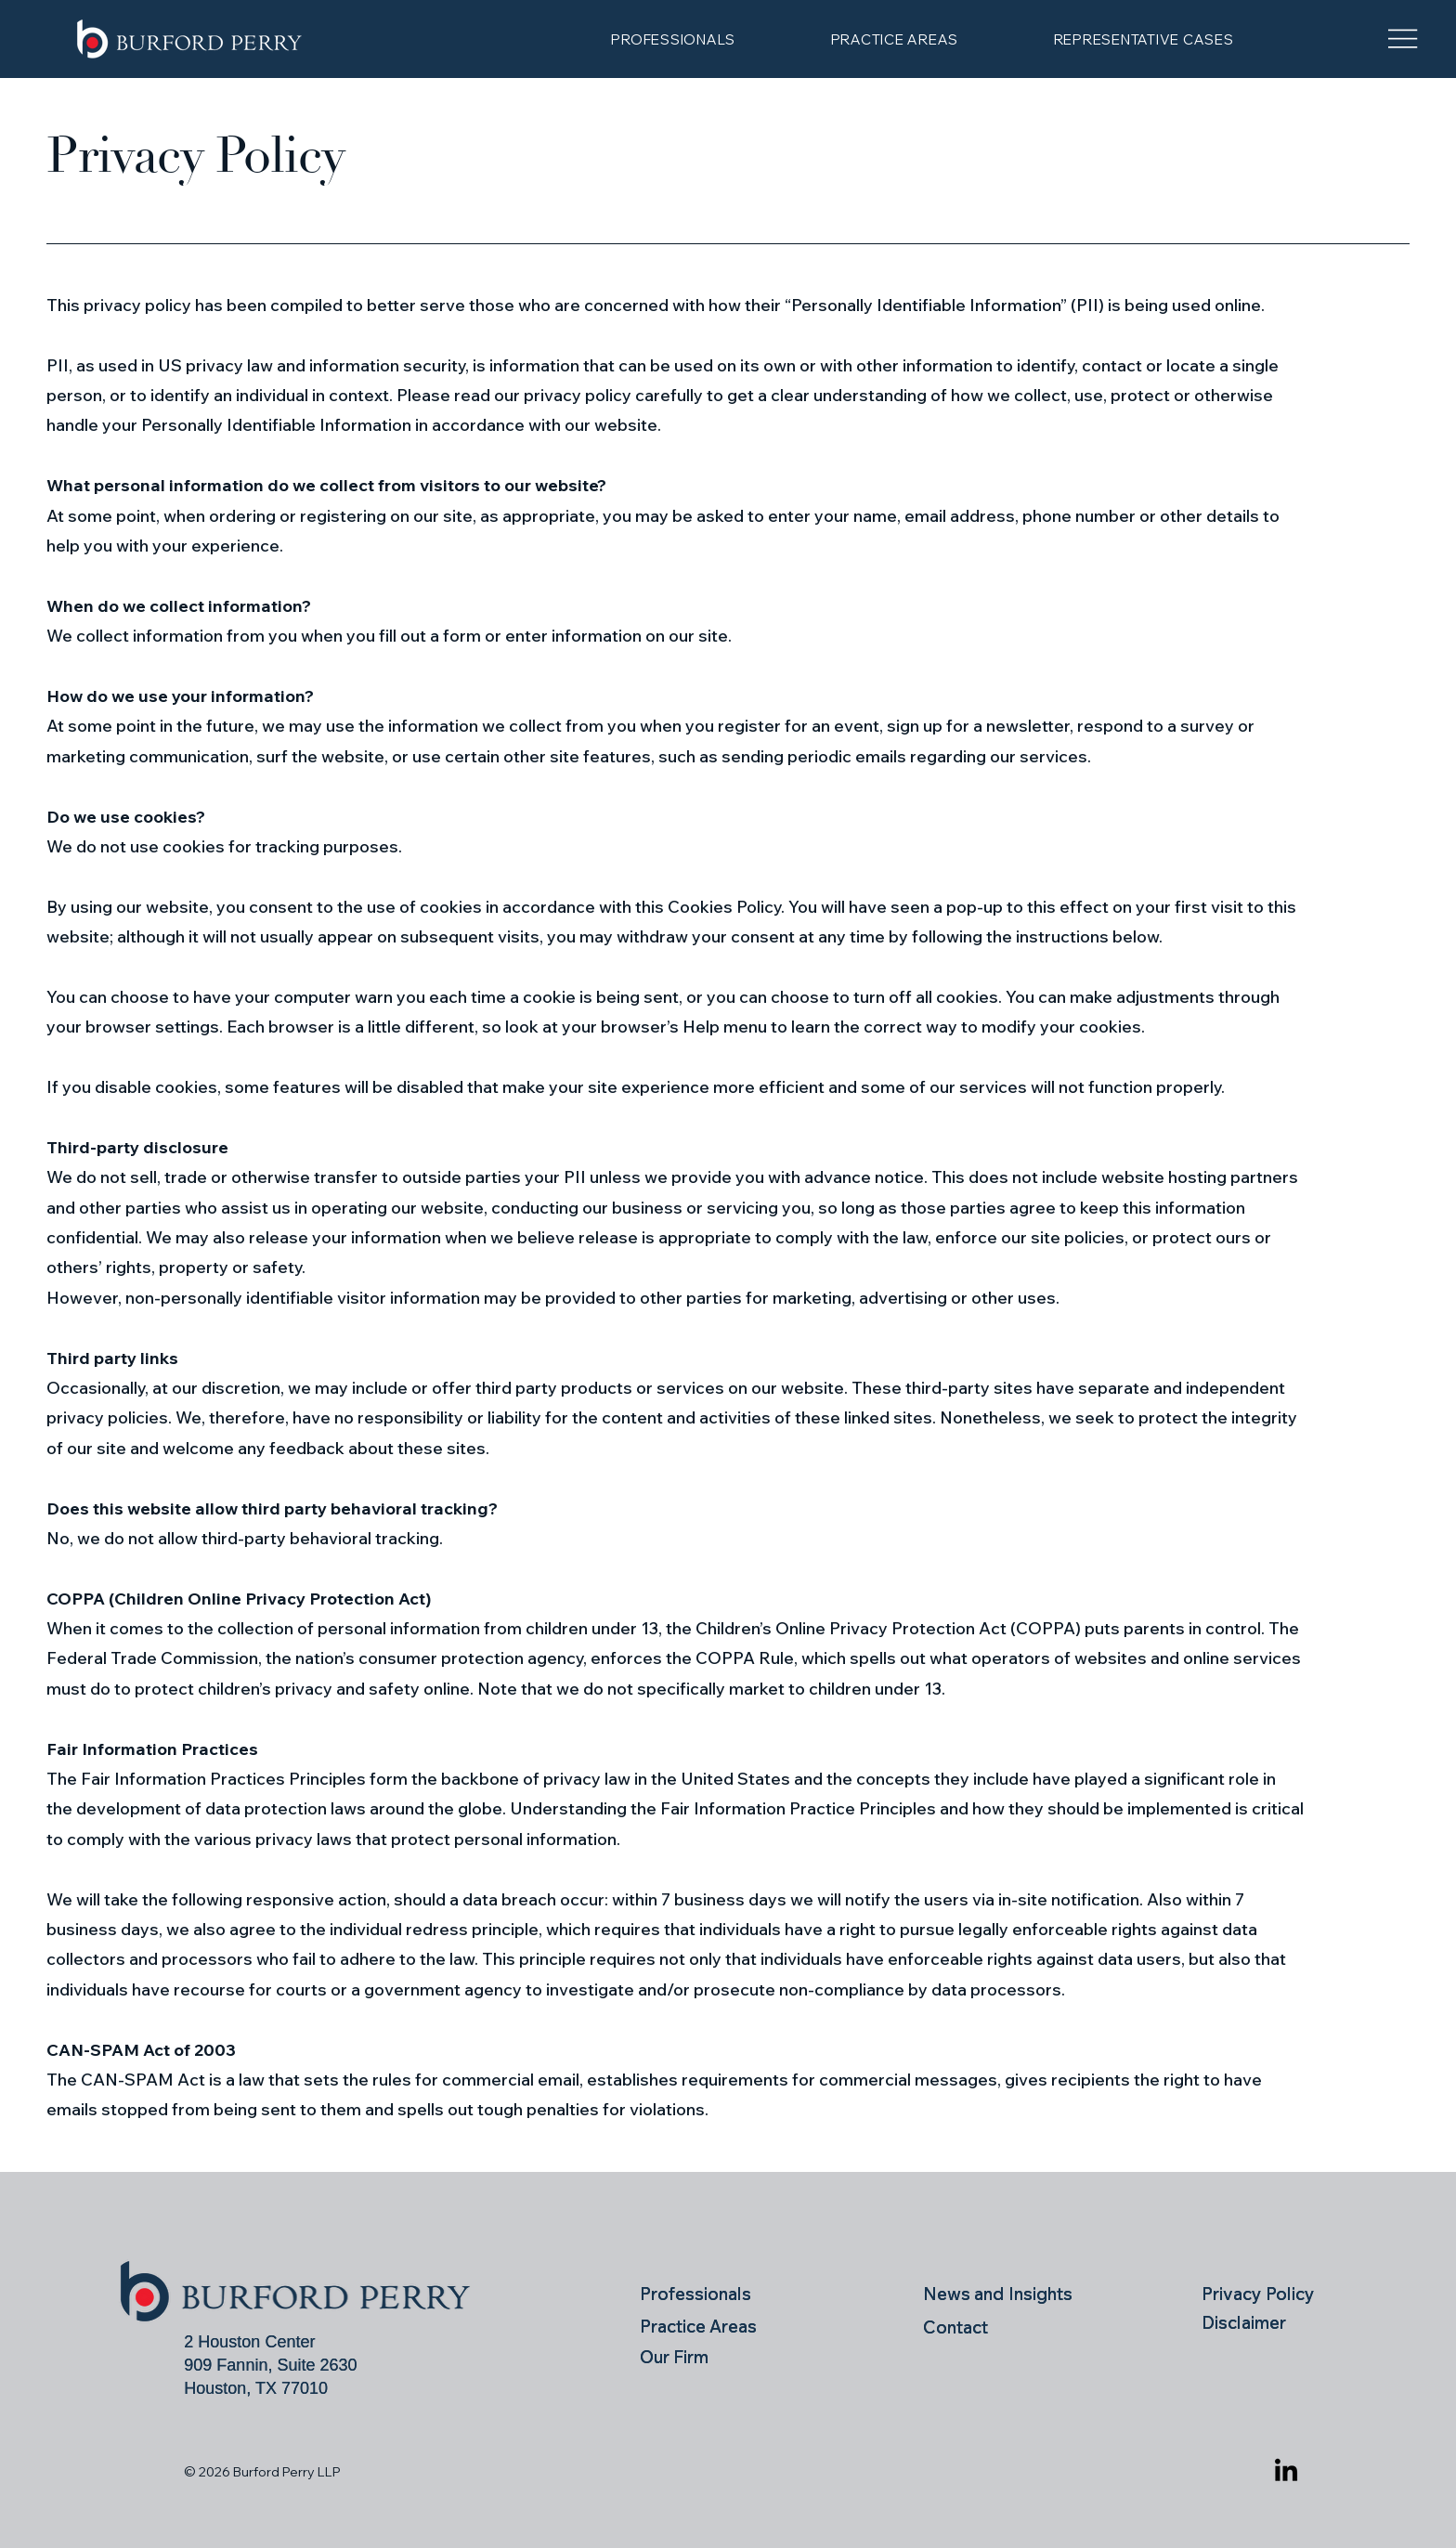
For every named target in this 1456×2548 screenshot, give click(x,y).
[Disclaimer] (1265, 2322)
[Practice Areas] (719, 2326)
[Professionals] (699, 2294)
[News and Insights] (1006, 2294)
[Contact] (1006, 2327)
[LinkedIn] (1286, 2472)
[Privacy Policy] (1265, 2293)
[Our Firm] (699, 2357)
